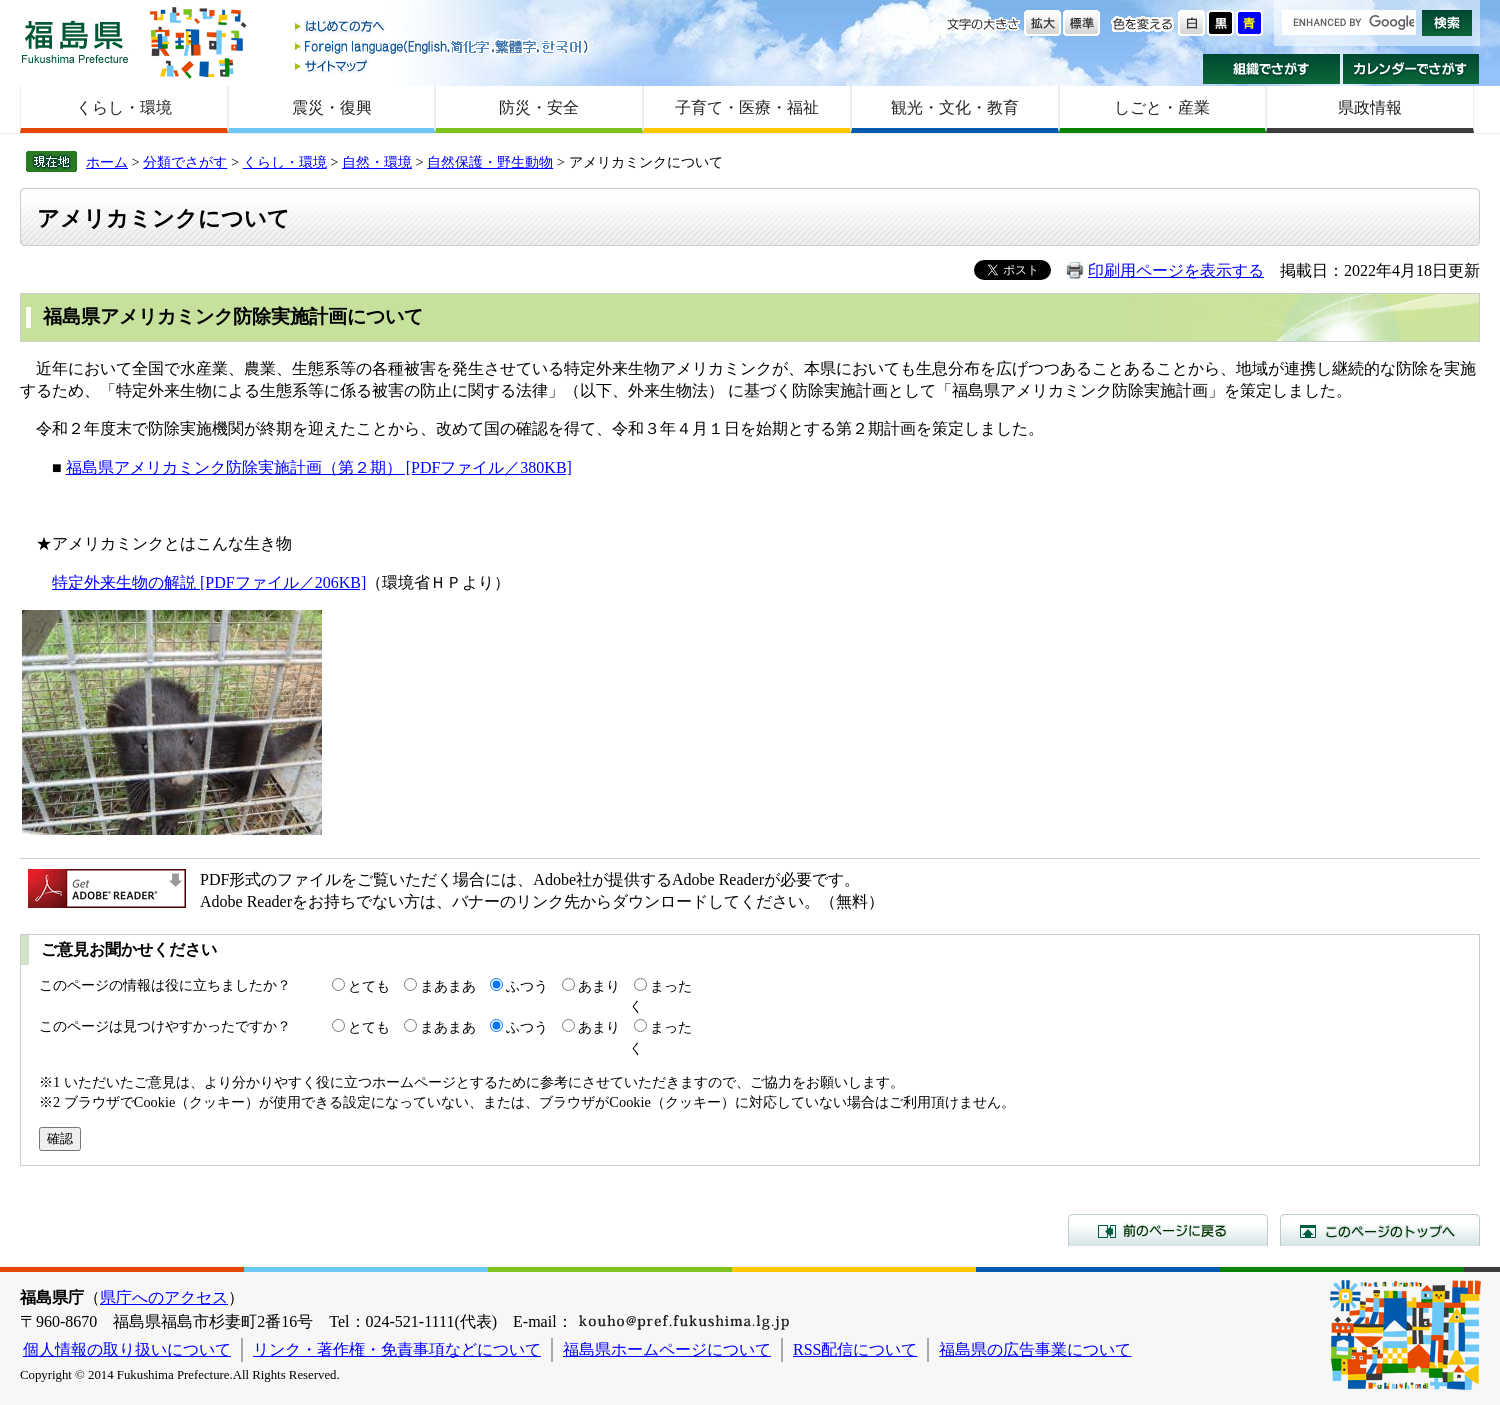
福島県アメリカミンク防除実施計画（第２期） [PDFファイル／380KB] (319, 467)
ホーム (107, 162)
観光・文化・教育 (955, 107)
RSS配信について (855, 1349)
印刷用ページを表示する (1176, 270)
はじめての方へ (443, 27)
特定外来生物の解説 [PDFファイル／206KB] (209, 582)
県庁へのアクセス (164, 1297)
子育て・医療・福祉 (747, 107)
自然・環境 (377, 162)
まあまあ (448, 986)
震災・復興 (332, 107)
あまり (599, 986)
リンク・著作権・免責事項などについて (397, 1349)
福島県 (75, 41)
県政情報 (1370, 107)
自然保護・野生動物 (490, 162)
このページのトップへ (1380, 1230)
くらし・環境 (124, 107)
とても (369, 986)
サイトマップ (443, 65)
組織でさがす (1271, 69)
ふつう (527, 986)
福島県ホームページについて (667, 1349)
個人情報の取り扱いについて (127, 1349)
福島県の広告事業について (1035, 1349)
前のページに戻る (1168, 1230)
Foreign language (443, 46)
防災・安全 (539, 107)
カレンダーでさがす (1411, 69)
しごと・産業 (1162, 107)
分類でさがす (185, 162)
